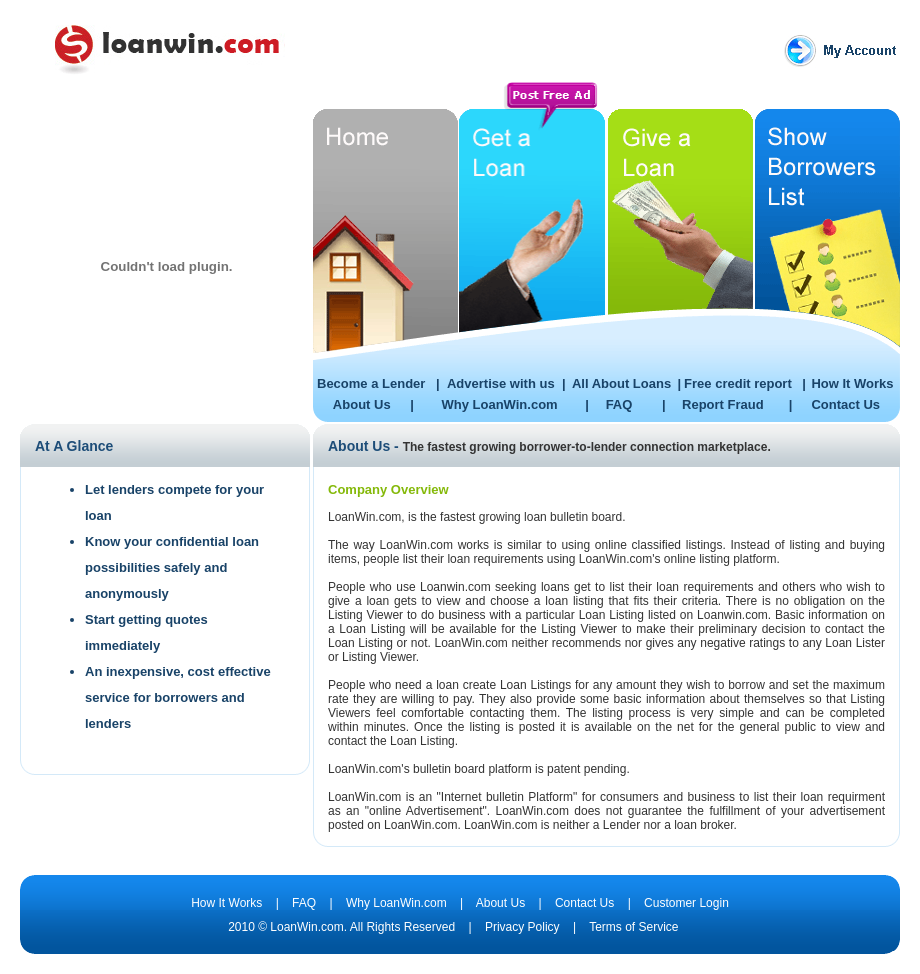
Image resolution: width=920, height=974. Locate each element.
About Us (362, 404)
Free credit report (738, 383)
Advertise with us (501, 383)
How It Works (852, 383)
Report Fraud (723, 404)
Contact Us (845, 404)
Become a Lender (371, 383)
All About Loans (621, 383)
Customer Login (686, 903)
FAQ (619, 404)
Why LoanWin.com (499, 404)
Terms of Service (633, 927)
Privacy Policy (521, 927)
